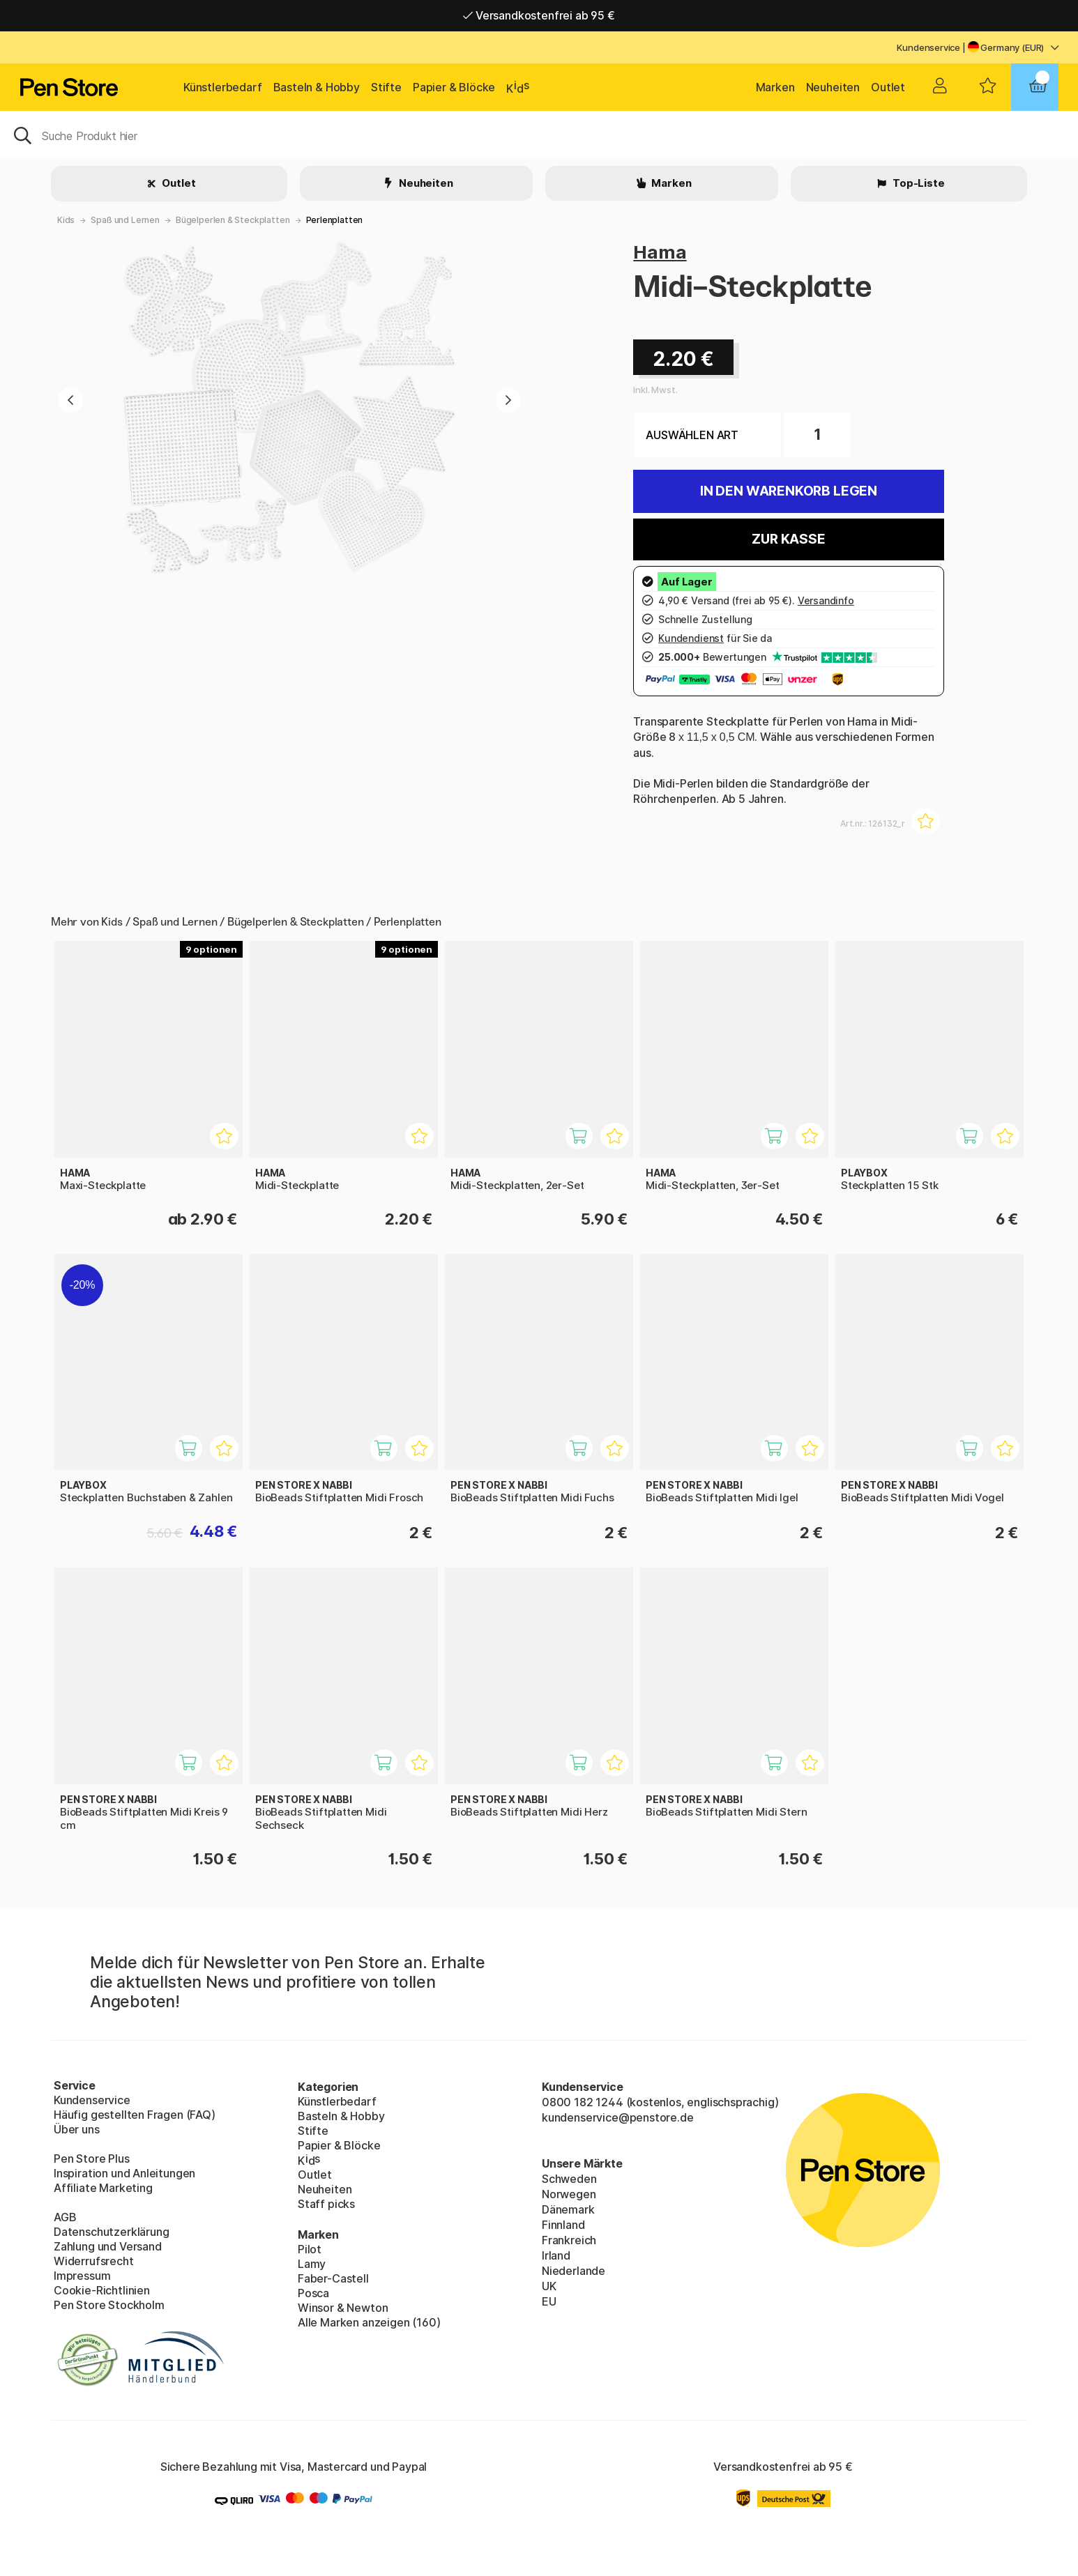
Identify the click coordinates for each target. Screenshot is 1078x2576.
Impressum (82, 2276)
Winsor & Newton (343, 2308)
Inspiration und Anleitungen (124, 2173)
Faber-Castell (333, 2278)
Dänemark (568, 2209)
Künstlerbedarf (222, 87)
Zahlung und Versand (108, 2246)
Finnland (563, 2225)
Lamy (312, 2264)
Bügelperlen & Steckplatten (232, 220)
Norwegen (569, 2194)
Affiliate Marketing (103, 2188)
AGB (65, 2217)
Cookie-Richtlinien (102, 2290)
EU (549, 2301)
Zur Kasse (788, 539)
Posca (313, 2293)
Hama (659, 252)
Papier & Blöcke (454, 87)
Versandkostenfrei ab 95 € (538, 15)
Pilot (309, 2249)
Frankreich (569, 2240)
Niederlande (573, 2271)
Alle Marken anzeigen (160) (369, 2322)
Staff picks (326, 2204)
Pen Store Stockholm (109, 2305)
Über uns (77, 2129)
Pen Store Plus (92, 2158)
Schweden (569, 2179)
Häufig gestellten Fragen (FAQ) (134, 2115)
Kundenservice (928, 47)
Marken (775, 87)
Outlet (888, 87)
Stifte (386, 87)
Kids (66, 220)
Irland (556, 2255)
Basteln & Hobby (316, 87)
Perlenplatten (334, 220)
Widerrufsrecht (94, 2261)
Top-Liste (917, 183)
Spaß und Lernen (125, 220)
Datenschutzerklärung (111, 2232)
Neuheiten (833, 87)
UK (549, 2286)
